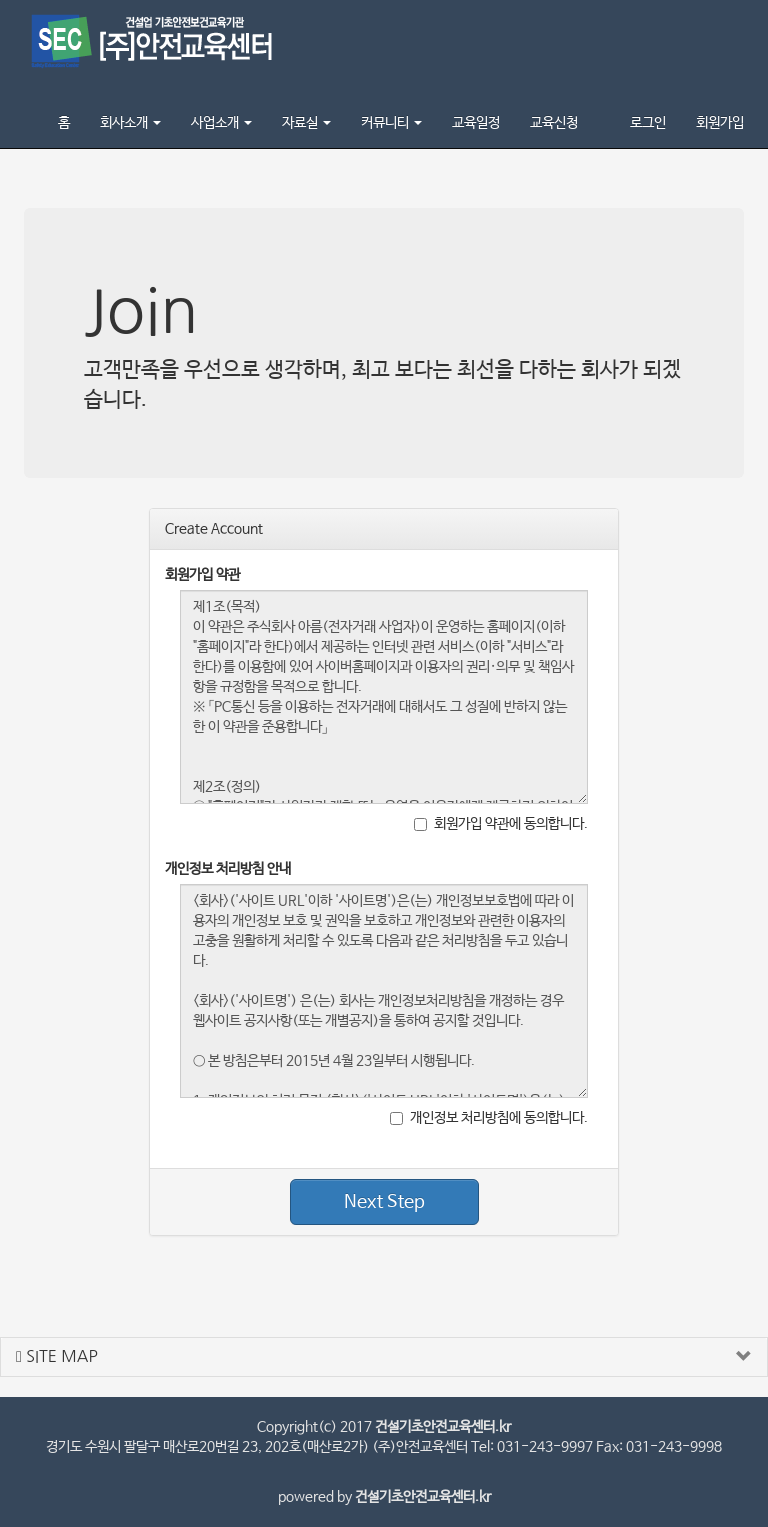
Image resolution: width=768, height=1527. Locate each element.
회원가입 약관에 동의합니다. (501, 824)
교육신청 (554, 123)
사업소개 (221, 123)
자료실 (306, 123)
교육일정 (476, 123)
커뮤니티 (391, 123)
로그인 (648, 123)
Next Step (384, 1202)
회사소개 (130, 123)
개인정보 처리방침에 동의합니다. (489, 1118)
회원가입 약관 (202, 575)
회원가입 (720, 123)
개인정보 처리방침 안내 (228, 869)
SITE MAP (57, 1356)
